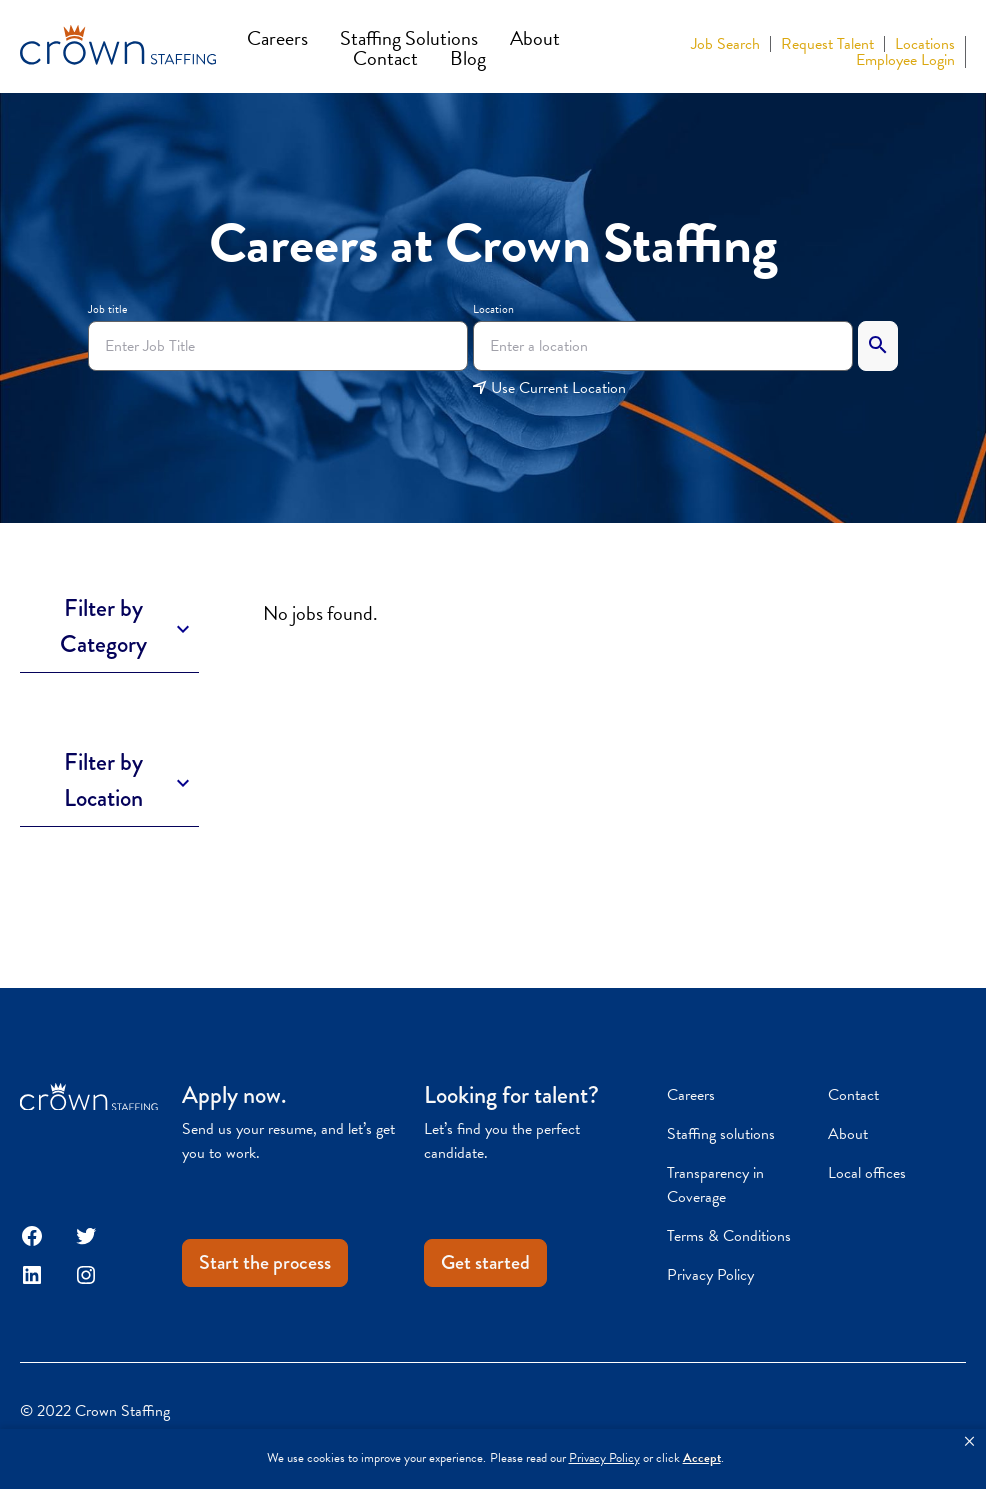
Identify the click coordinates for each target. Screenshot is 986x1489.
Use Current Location (549, 388)
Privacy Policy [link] (604, 1458)
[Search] (878, 346)
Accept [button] (702, 1458)
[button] (969, 1442)
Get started (485, 1262)
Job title (107, 309)
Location (493, 309)
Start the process (265, 1262)
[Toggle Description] (109, 626)
